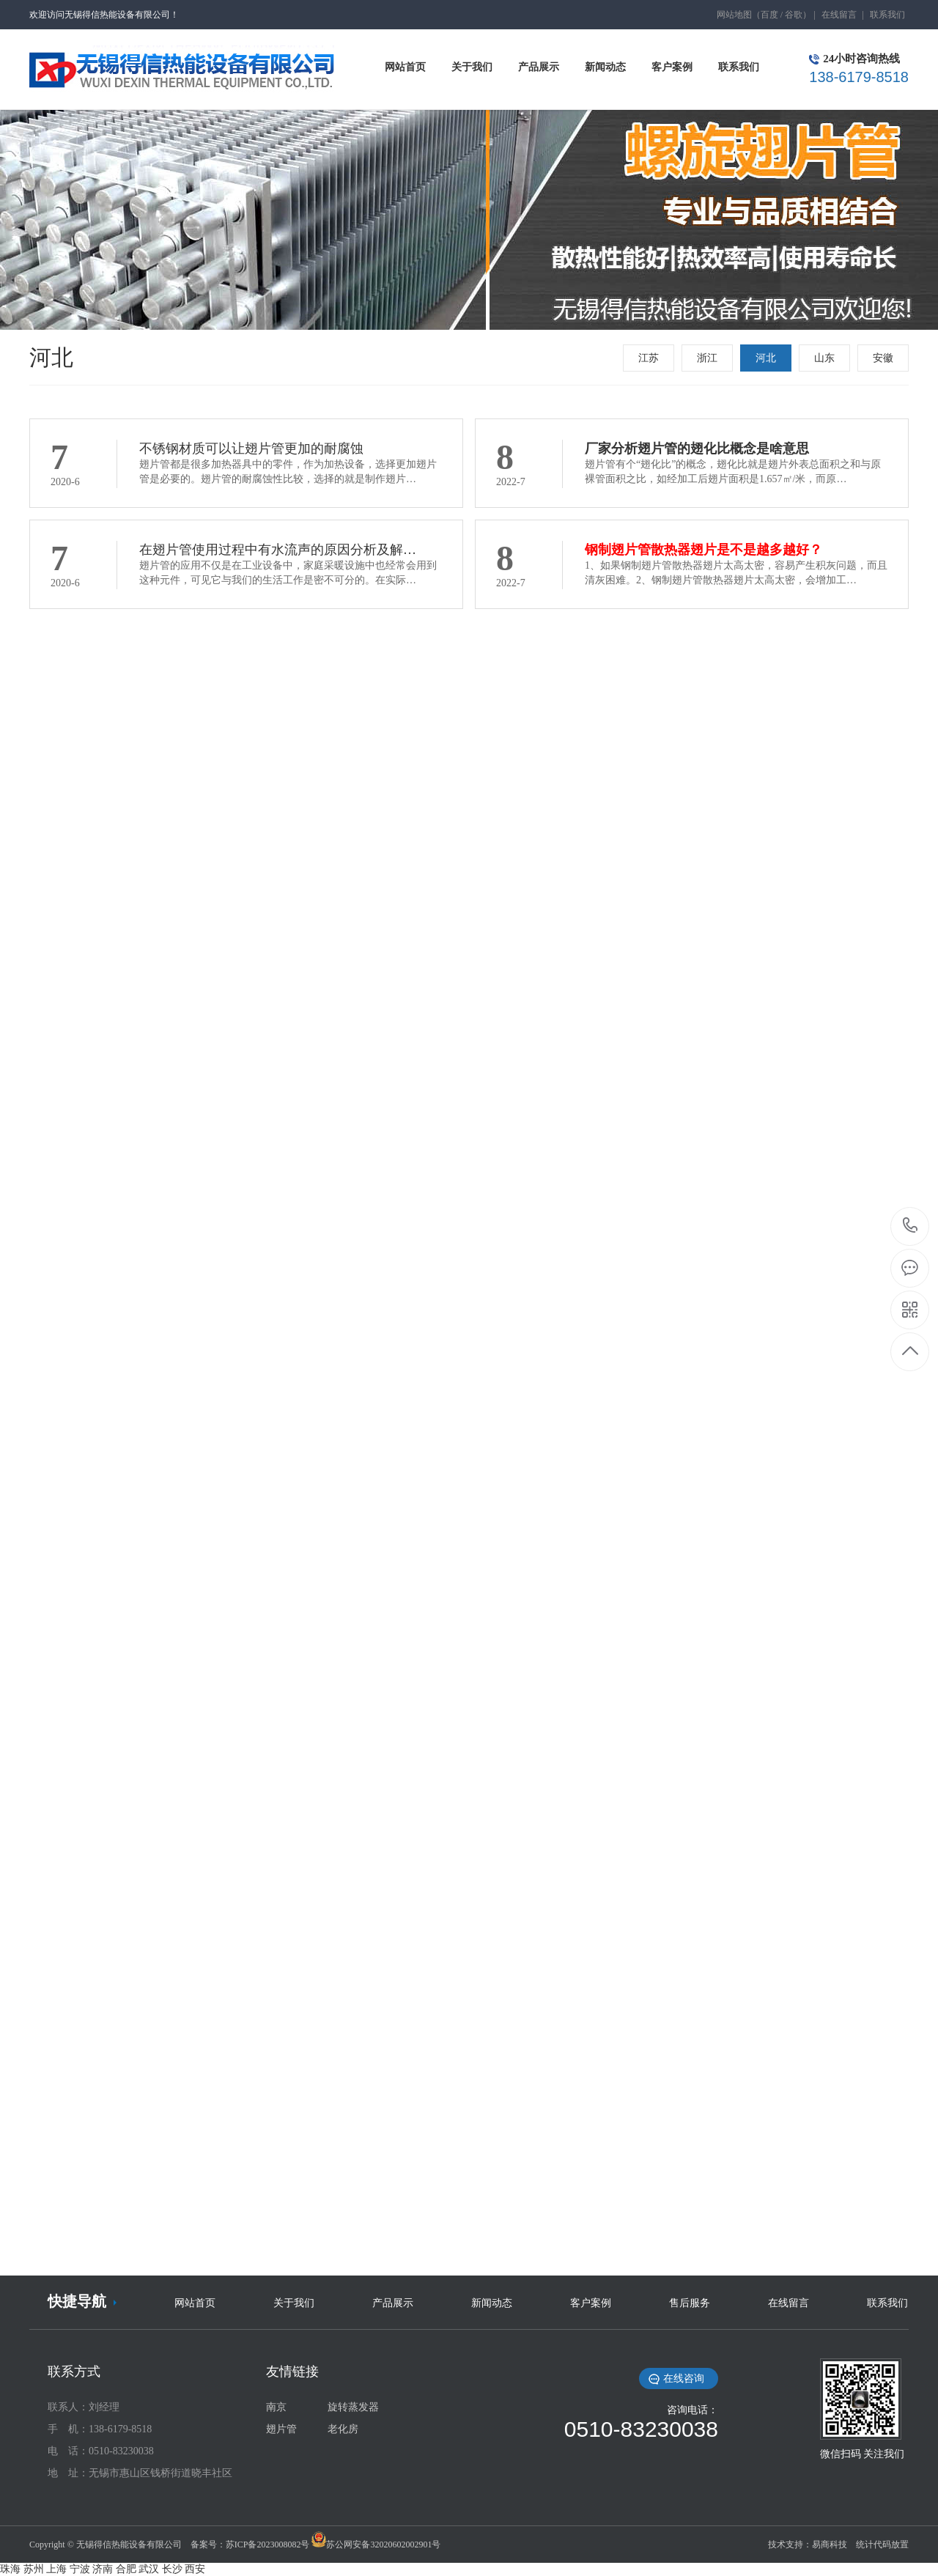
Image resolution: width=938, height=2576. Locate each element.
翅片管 (281, 2429)
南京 (276, 2407)
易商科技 (829, 2544)
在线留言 (839, 15)
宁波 (80, 2569)
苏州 (33, 2569)
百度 (769, 15)
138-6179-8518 (910, 1226)
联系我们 (887, 15)
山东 (824, 358)
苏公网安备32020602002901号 (383, 2544)
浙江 (707, 358)
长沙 (172, 2569)
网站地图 (734, 15)
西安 (195, 2569)
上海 (56, 2569)
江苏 (648, 358)
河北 (766, 358)
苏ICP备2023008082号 (268, 2544)
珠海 (10, 2569)
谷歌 (793, 15)
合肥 (126, 2569)
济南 (102, 2569)
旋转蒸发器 (353, 2407)
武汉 (149, 2569)
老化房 (343, 2429)
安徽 (883, 358)
